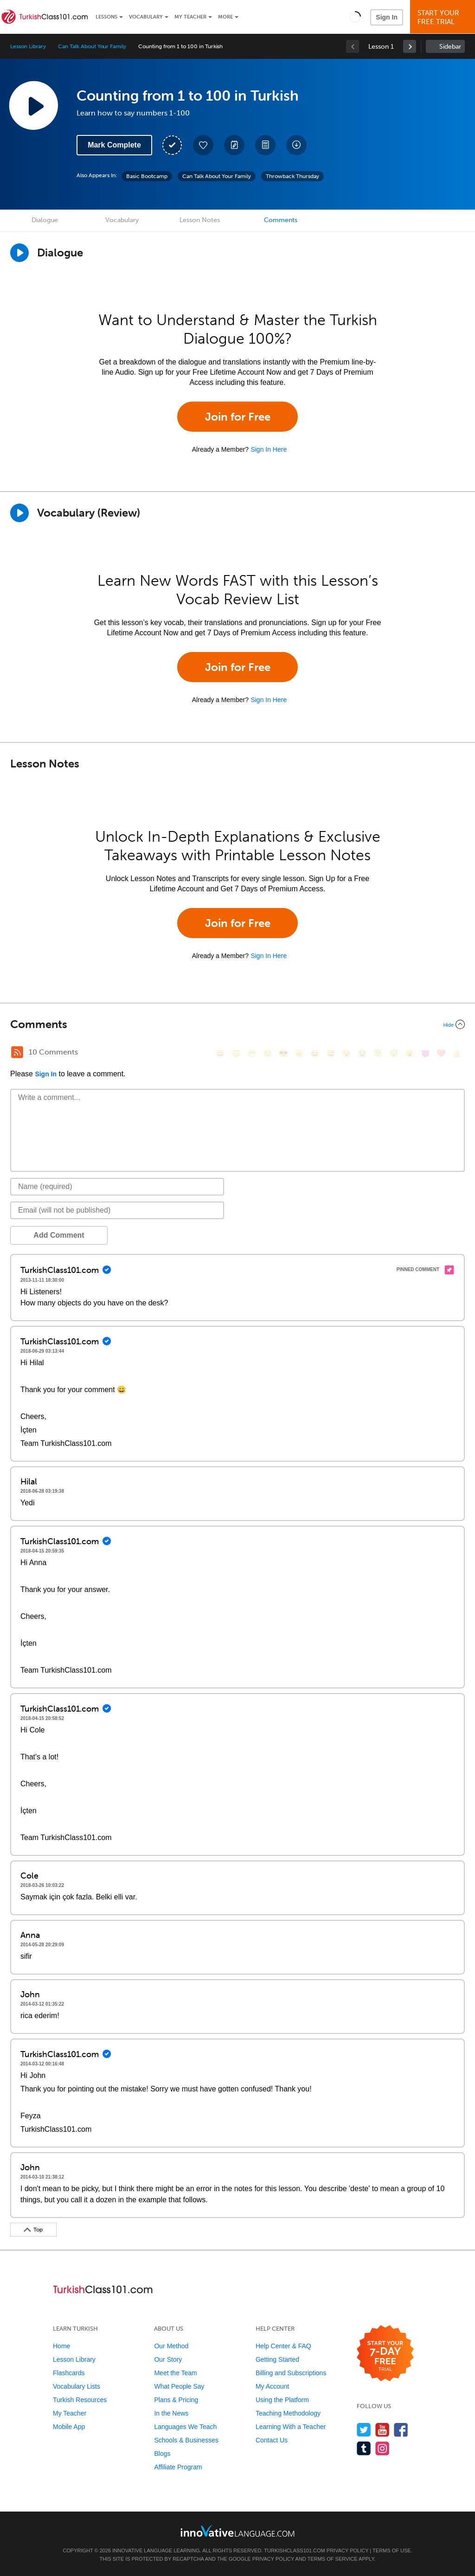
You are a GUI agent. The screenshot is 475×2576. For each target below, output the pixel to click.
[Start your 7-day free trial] (385, 2353)
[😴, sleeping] (394, 1053)
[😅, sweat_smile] (331, 1053)
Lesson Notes (200, 220)
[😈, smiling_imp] (425, 1053)
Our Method (171, 2346)
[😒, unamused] (268, 1053)
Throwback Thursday (292, 176)
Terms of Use (391, 2550)
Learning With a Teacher (291, 2426)
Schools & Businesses (186, 2440)
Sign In (387, 17)
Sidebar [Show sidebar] (450, 47)
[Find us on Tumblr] (364, 2448)
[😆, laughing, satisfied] (315, 1053)
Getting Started (277, 2359)
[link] (409, 46)
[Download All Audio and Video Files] (296, 145)
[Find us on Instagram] (382, 2448)
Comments (280, 220)
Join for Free (237, 416)
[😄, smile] (220, 1053)
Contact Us (272, 2440)
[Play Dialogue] (19, 252)
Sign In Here (268, 449)
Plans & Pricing (176, 2399)
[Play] (19, 513)
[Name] (117, 1186)
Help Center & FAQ (283, 2346)
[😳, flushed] (236, 1053)
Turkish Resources (80, 2399)
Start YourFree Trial (443, 17)
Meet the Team (175, 2373)
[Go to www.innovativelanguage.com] (237, 2531)
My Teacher (190, 17)
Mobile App (69, 2426)
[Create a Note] (234, 145)
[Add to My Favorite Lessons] (203, 145)
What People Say (179, 2386)
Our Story (168, 2359)
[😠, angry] (299, 1053)
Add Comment (58, 1235)
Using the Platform (282, 2399)
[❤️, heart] (441, 1053)
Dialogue (45, 220)
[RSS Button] (17, 1052)
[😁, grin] (252, 1053)
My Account (272, 2386)
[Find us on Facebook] (401, 2430)
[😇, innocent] (378, 1053)
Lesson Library (28, 46)
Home (61, 2346)
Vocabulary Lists (76, 2386)
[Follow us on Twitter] (364, 2430)
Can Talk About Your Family (92, 46)
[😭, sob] (362, 1053)
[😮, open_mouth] (409, 1053)
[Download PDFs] (265, 145)
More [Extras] (225, 17)
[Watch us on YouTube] (382, 2430)
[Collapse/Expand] (237, 1024)
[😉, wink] (346, 1053)
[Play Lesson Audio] (33, 105)
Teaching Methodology (288, 2413)
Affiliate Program (178, 2467)
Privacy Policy (347, 2550)
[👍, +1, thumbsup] (457, 1053)
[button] (355, 16)
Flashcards (68, 2373)
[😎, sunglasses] (283, 1053)
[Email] (117, 1210)
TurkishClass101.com (294, 2550)
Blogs (162, 2453)
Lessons (106, 17)
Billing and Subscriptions (291, 2373)
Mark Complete (114, 145)
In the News (171, 2413)
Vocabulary (146, 17)
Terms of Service (333, 2559)
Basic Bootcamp (146, 176)
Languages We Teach (185, 2426)
